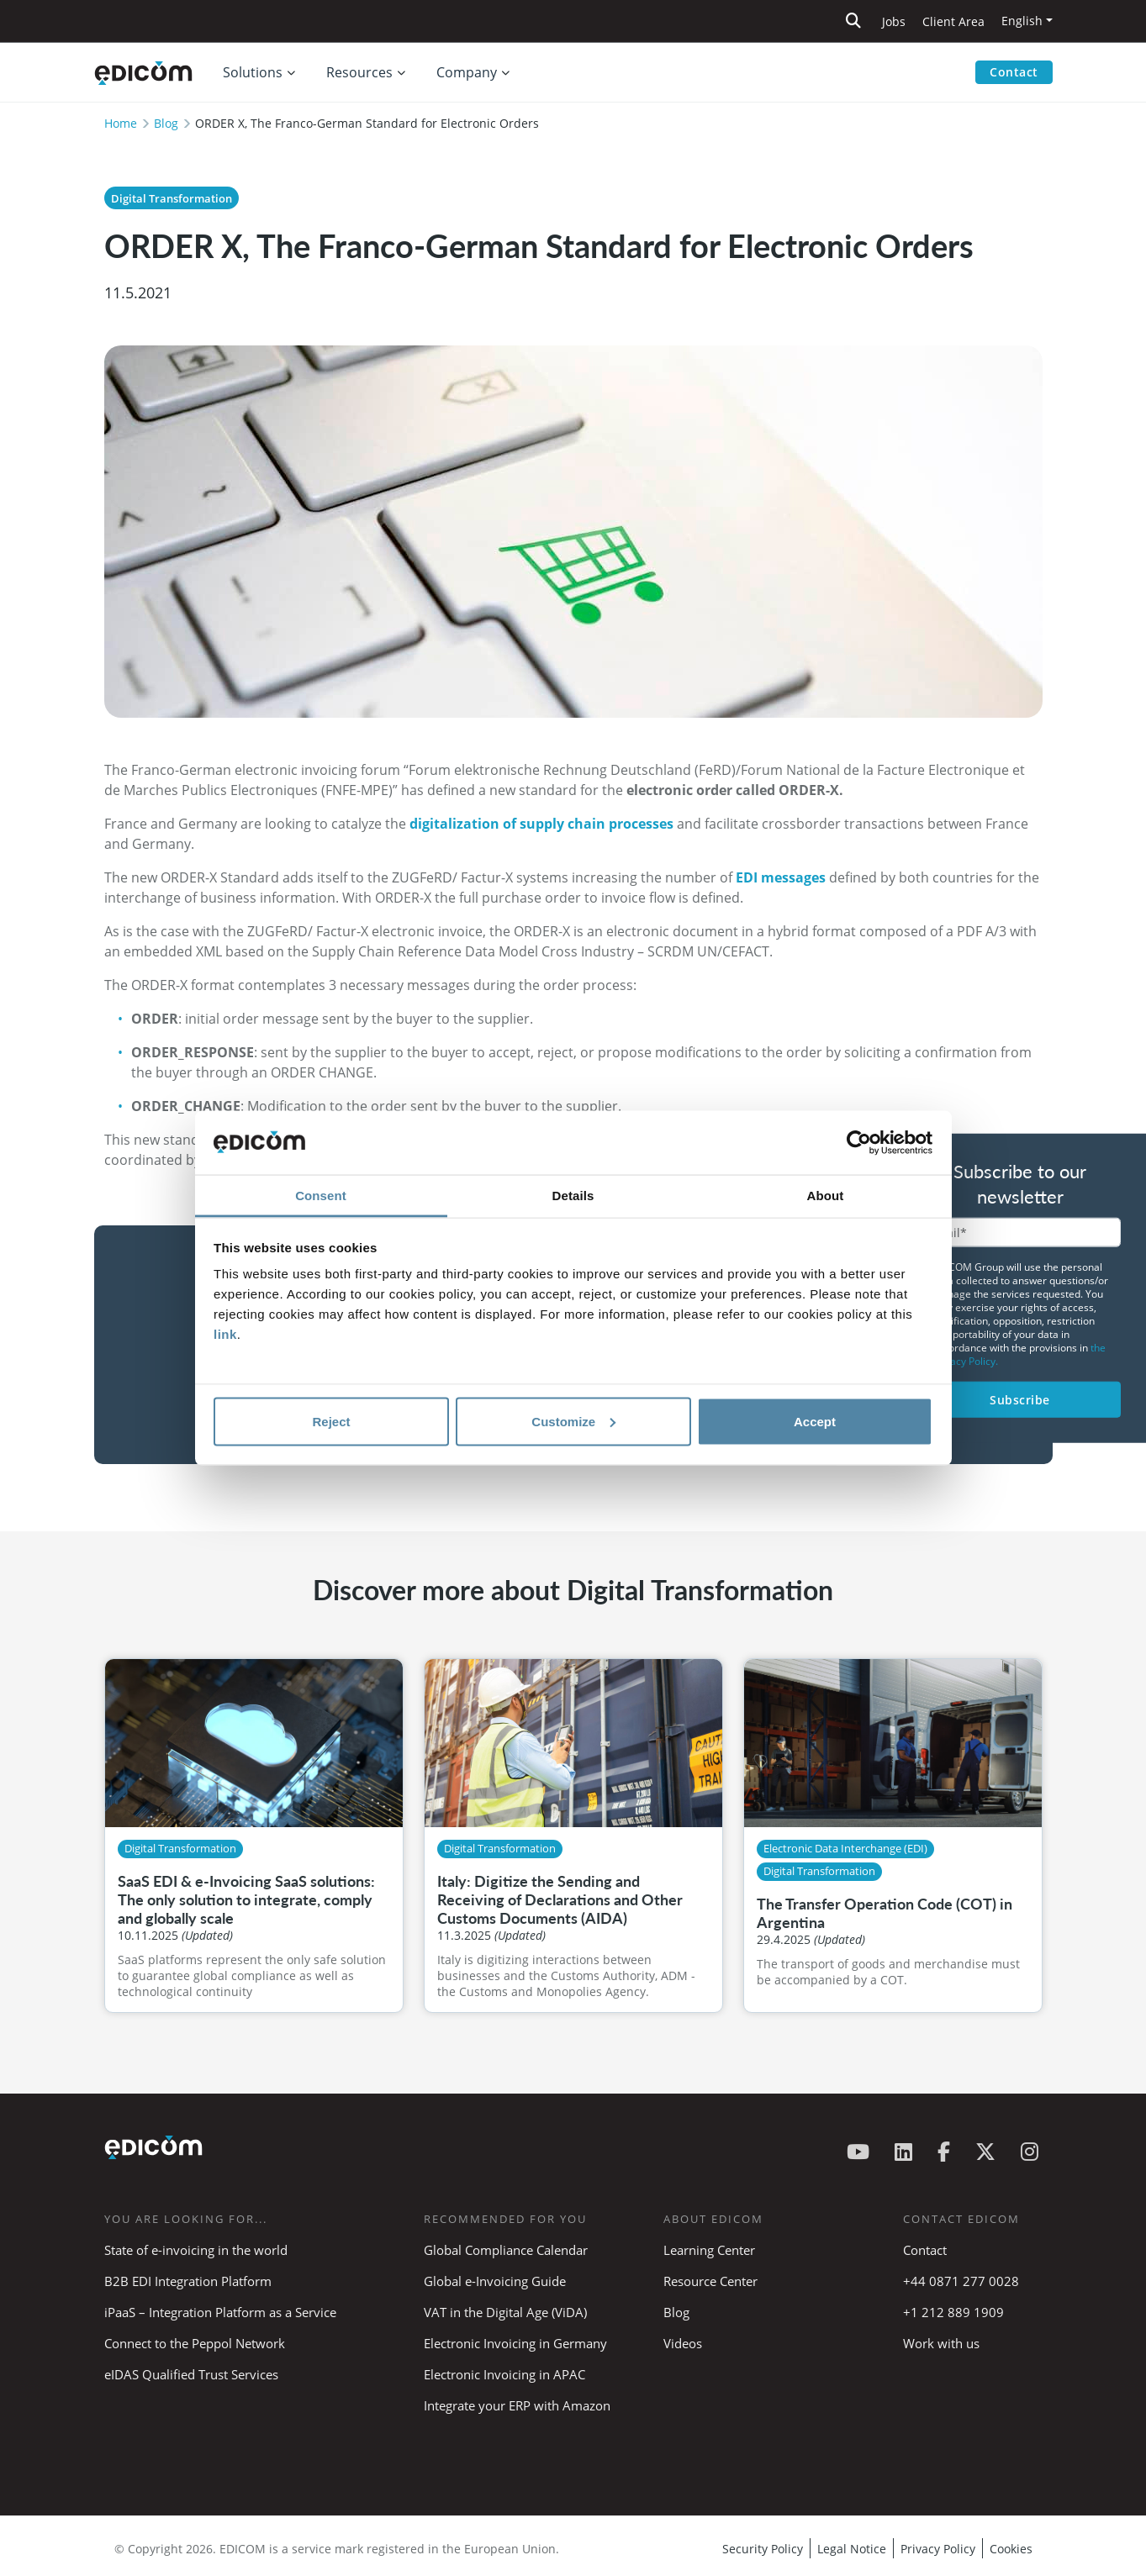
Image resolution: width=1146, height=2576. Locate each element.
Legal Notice (851, 2549)
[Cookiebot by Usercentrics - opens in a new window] (858, 1143)
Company (466, 72)
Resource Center (710, 2281)
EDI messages (781, 877)
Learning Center (709, 2249)
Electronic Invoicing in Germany (515, 2343)
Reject (331, 1421)
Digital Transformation (171, 198)
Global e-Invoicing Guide (495, 2281)
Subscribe (1020, 1399)
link (225, 1334)
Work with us (941, 2343)
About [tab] (825, 1195)
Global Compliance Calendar (506, 2249)
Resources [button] (359, 72)
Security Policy (762, 2549)
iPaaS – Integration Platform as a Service (220, 2312)
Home (120, 123)
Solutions (253, 72)
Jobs (894, 21)
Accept (815, 1421)
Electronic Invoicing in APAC (504, 2374)
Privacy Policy (937, 2549)
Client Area (953, 21)
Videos (682, 2343)
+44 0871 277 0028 (962, 2281)
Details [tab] (573, 1195)
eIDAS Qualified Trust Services (191, 2374)
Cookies (1011, 2549)
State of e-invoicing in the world (196, 2249)
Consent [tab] (320, 1195)
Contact (1014, 72)
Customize (573, 1421)
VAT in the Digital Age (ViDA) (505, 2312)
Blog (166, 123)
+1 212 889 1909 (953, 2312)
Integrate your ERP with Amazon (517, 2405)
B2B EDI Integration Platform (188, 2281)
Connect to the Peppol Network (194, 2343)
